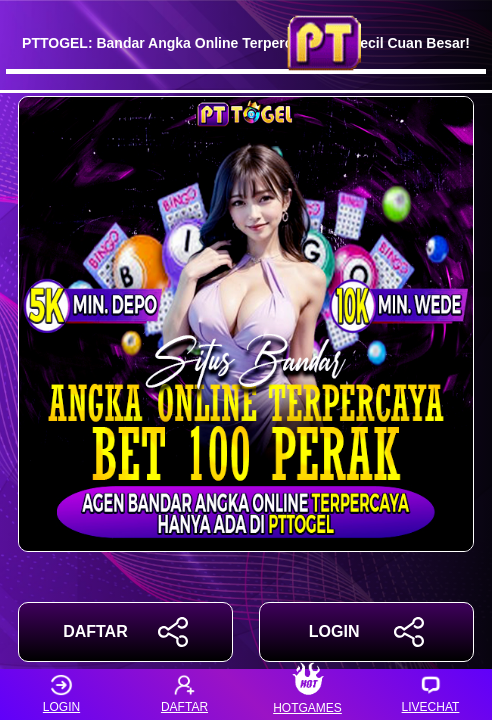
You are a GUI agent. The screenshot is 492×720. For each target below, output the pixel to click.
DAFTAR (125, 632)
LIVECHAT (431, 694)
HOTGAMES (307, 694)
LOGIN (366, 632)
